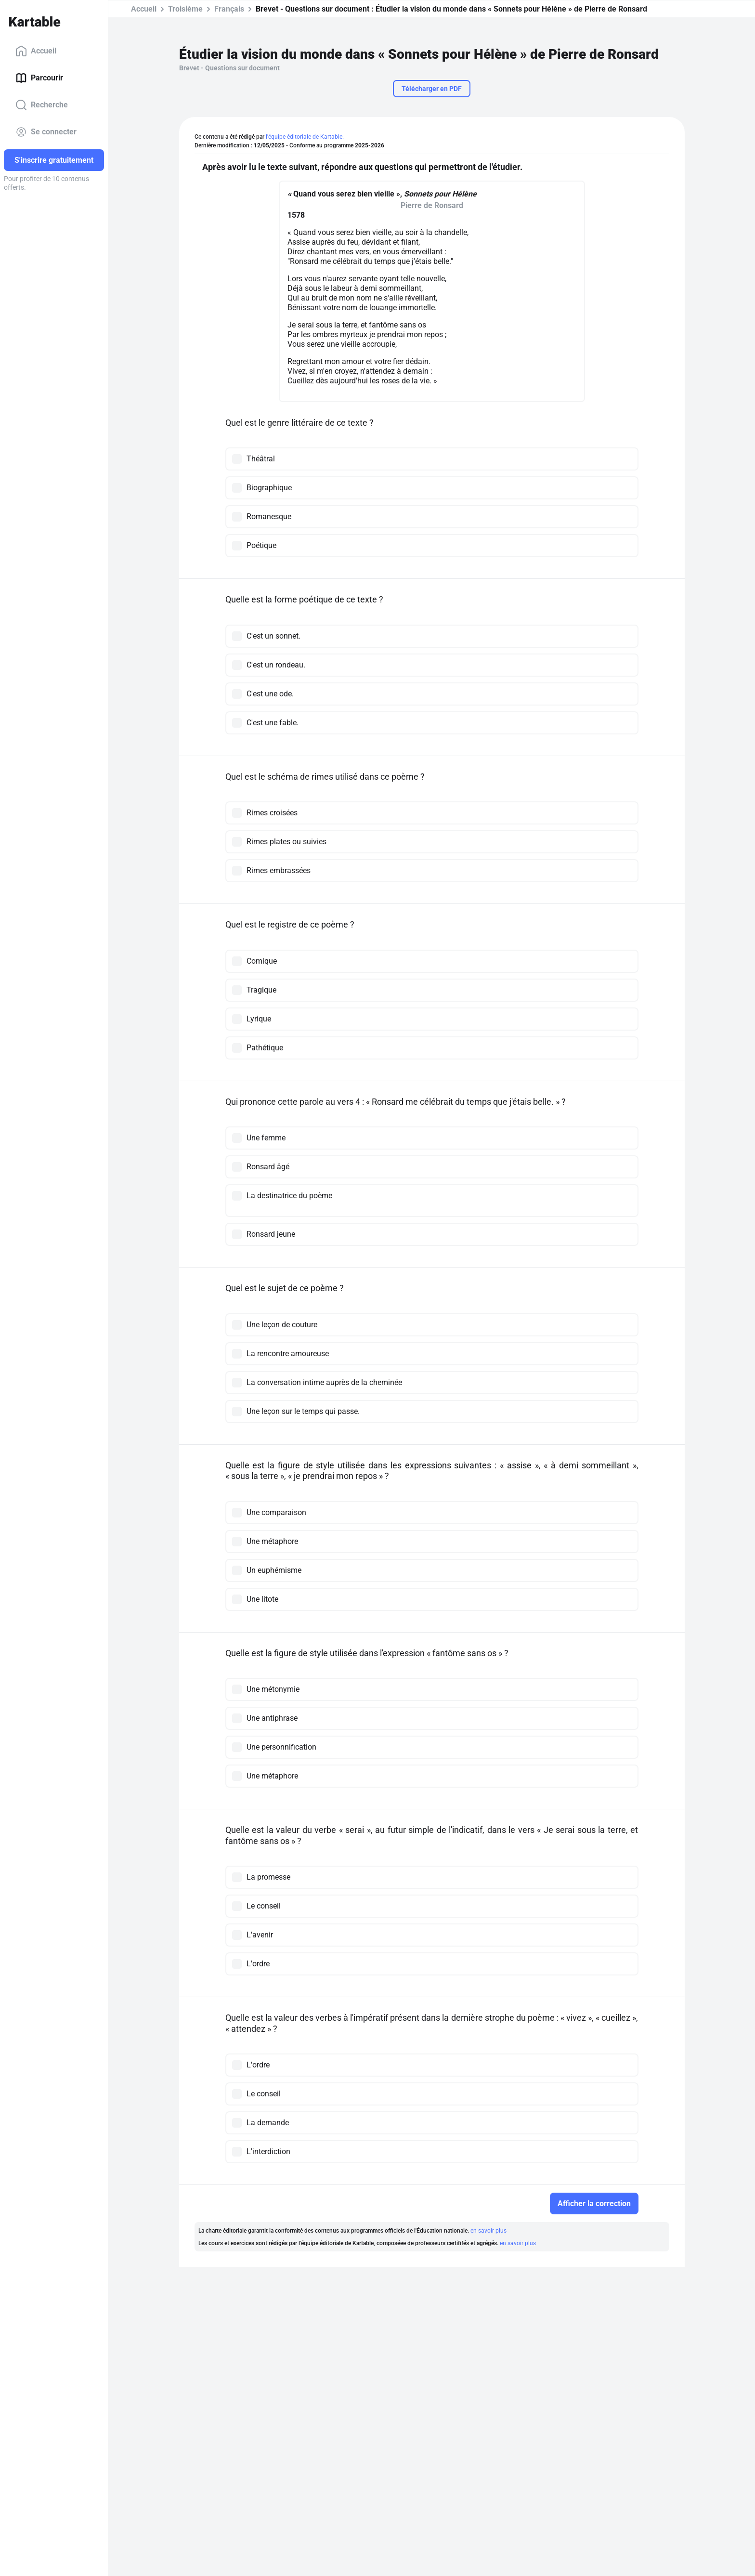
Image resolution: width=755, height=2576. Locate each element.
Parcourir (39, 78)
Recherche (41, 105)
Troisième (185, 8)
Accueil (35, 51)
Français (229, 8)
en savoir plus (488, 2230)
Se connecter (46, 132)
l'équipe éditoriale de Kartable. (305, 136)
